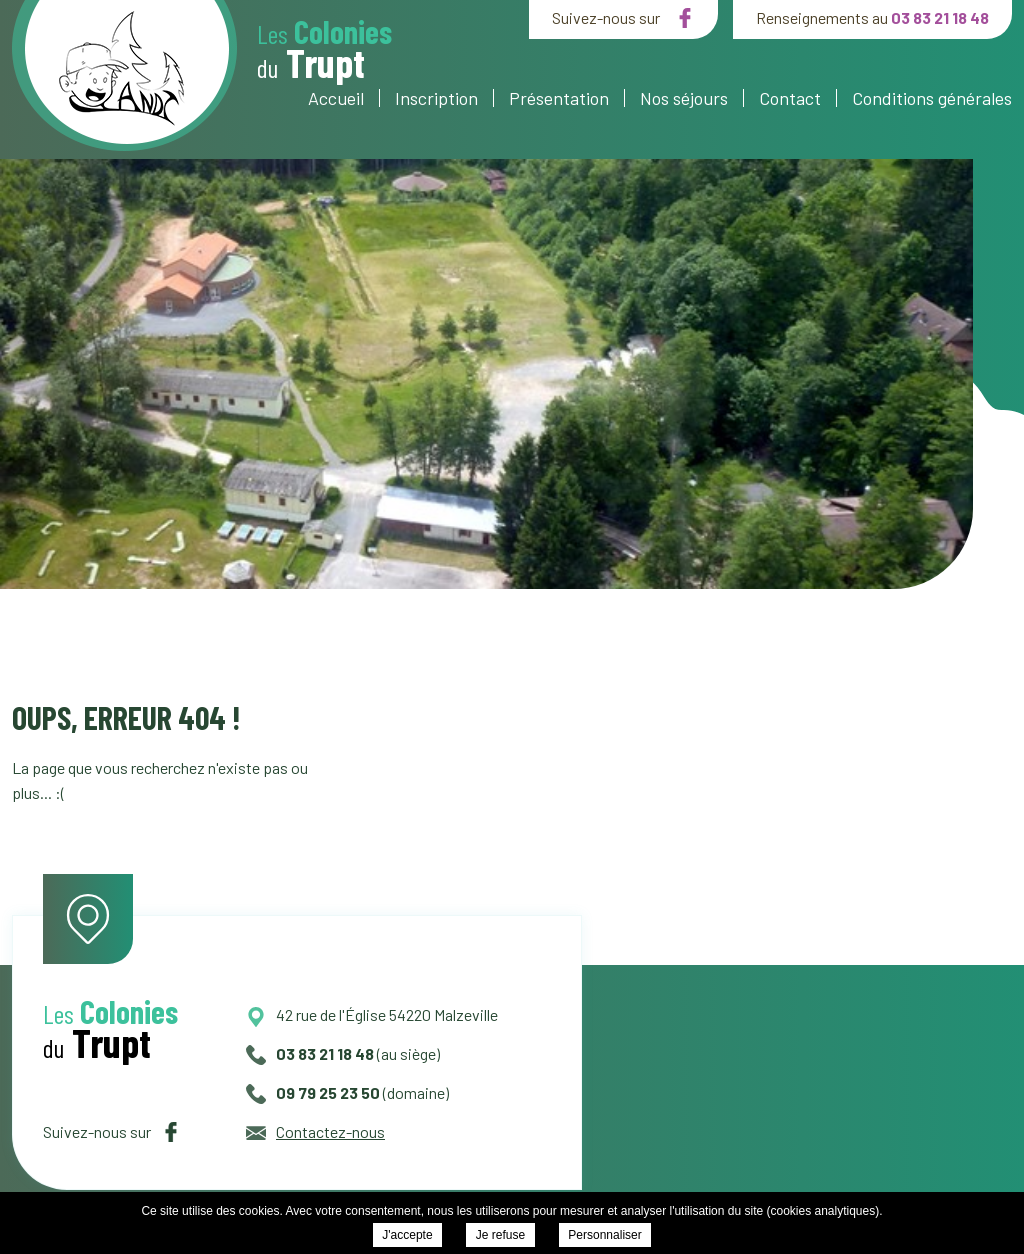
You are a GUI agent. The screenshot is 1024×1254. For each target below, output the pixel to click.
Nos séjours (684, 98)
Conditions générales (932, 98)
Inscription (436, 98)
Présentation (559, 98)
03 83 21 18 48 (940, 17)
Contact (790, 98)
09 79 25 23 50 (313, 1092)
